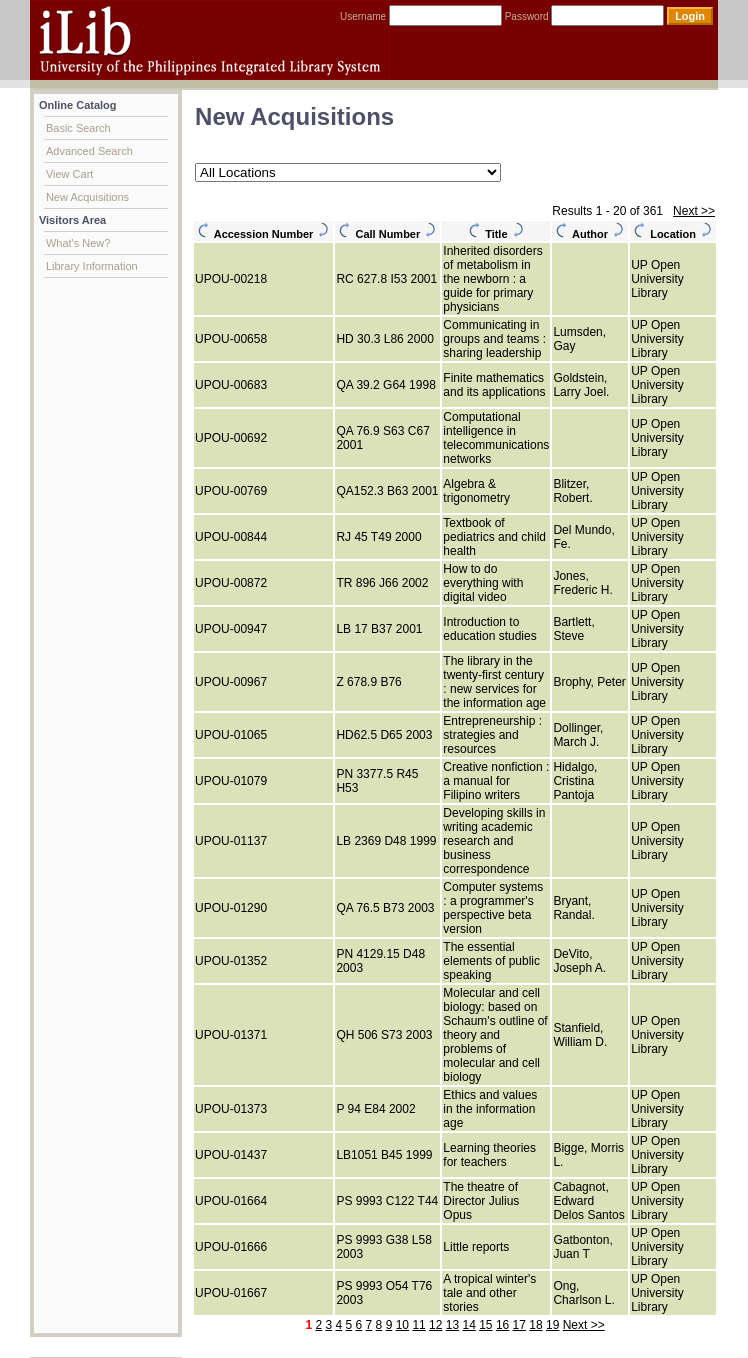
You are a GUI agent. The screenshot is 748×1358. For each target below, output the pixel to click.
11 (418, 1325)
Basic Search (78, 128)
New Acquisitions (87, 197)
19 (552, 1325)
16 (502, 1325)
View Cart (69, 174)
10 (402, 1325)
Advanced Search (89, 151)
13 (452, 1325)
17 (519, 1325)
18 (535, 1325)
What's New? (78, 243)
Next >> (694, 211)
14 (468, 1325)
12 (435, 1325)
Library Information (92, 266)
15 (485, 1325)
